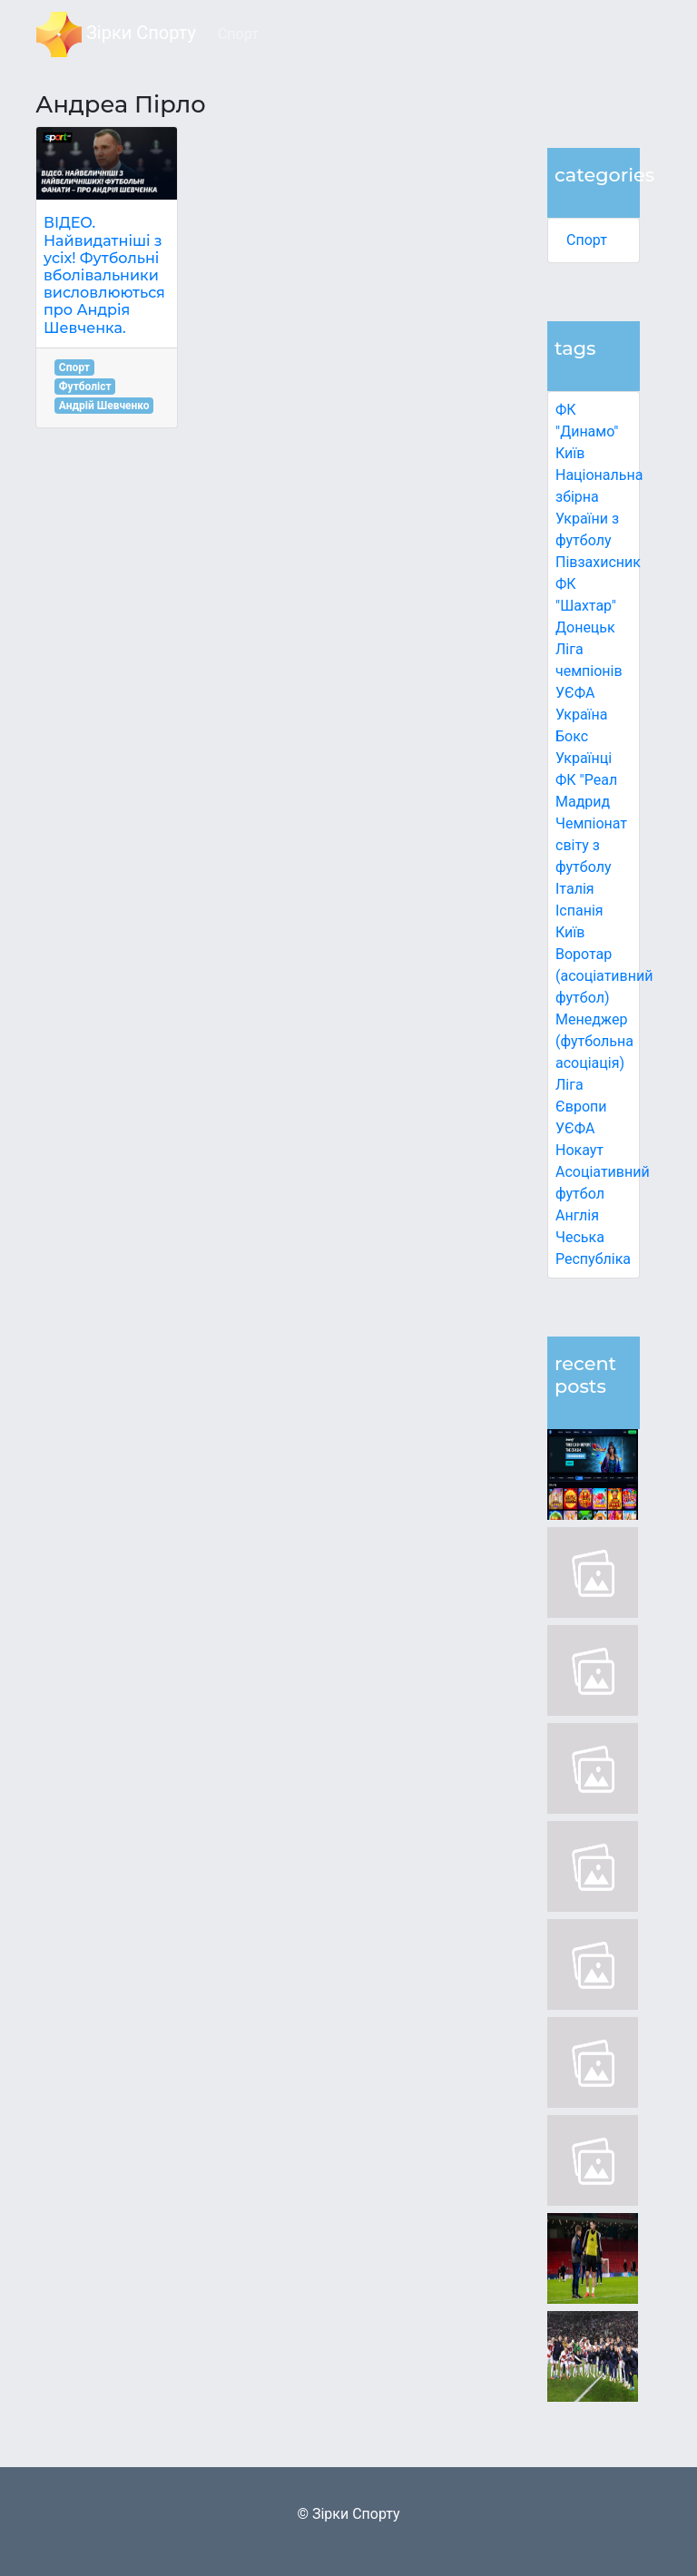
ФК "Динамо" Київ (586, 431)
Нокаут (579, 1150)
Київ (569, 932)
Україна (581, 714)
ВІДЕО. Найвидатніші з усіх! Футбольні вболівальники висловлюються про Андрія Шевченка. (104, 275)
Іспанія (579, 910)
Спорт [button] (238, 34)
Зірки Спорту (116, 34)
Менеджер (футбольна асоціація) (594, 1041)
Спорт (586, 240)
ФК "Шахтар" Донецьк (585, 605)
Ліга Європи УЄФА (581, 1106)
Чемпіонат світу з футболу (591, 845)
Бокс (571, 736)
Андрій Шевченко (104, 405)
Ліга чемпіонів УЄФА (589, 671)
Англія (577, 1215)
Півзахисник (598, 562)
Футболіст (85, 386)
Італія (574, 888)
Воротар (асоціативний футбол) (604, 975)
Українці (583, 758)
